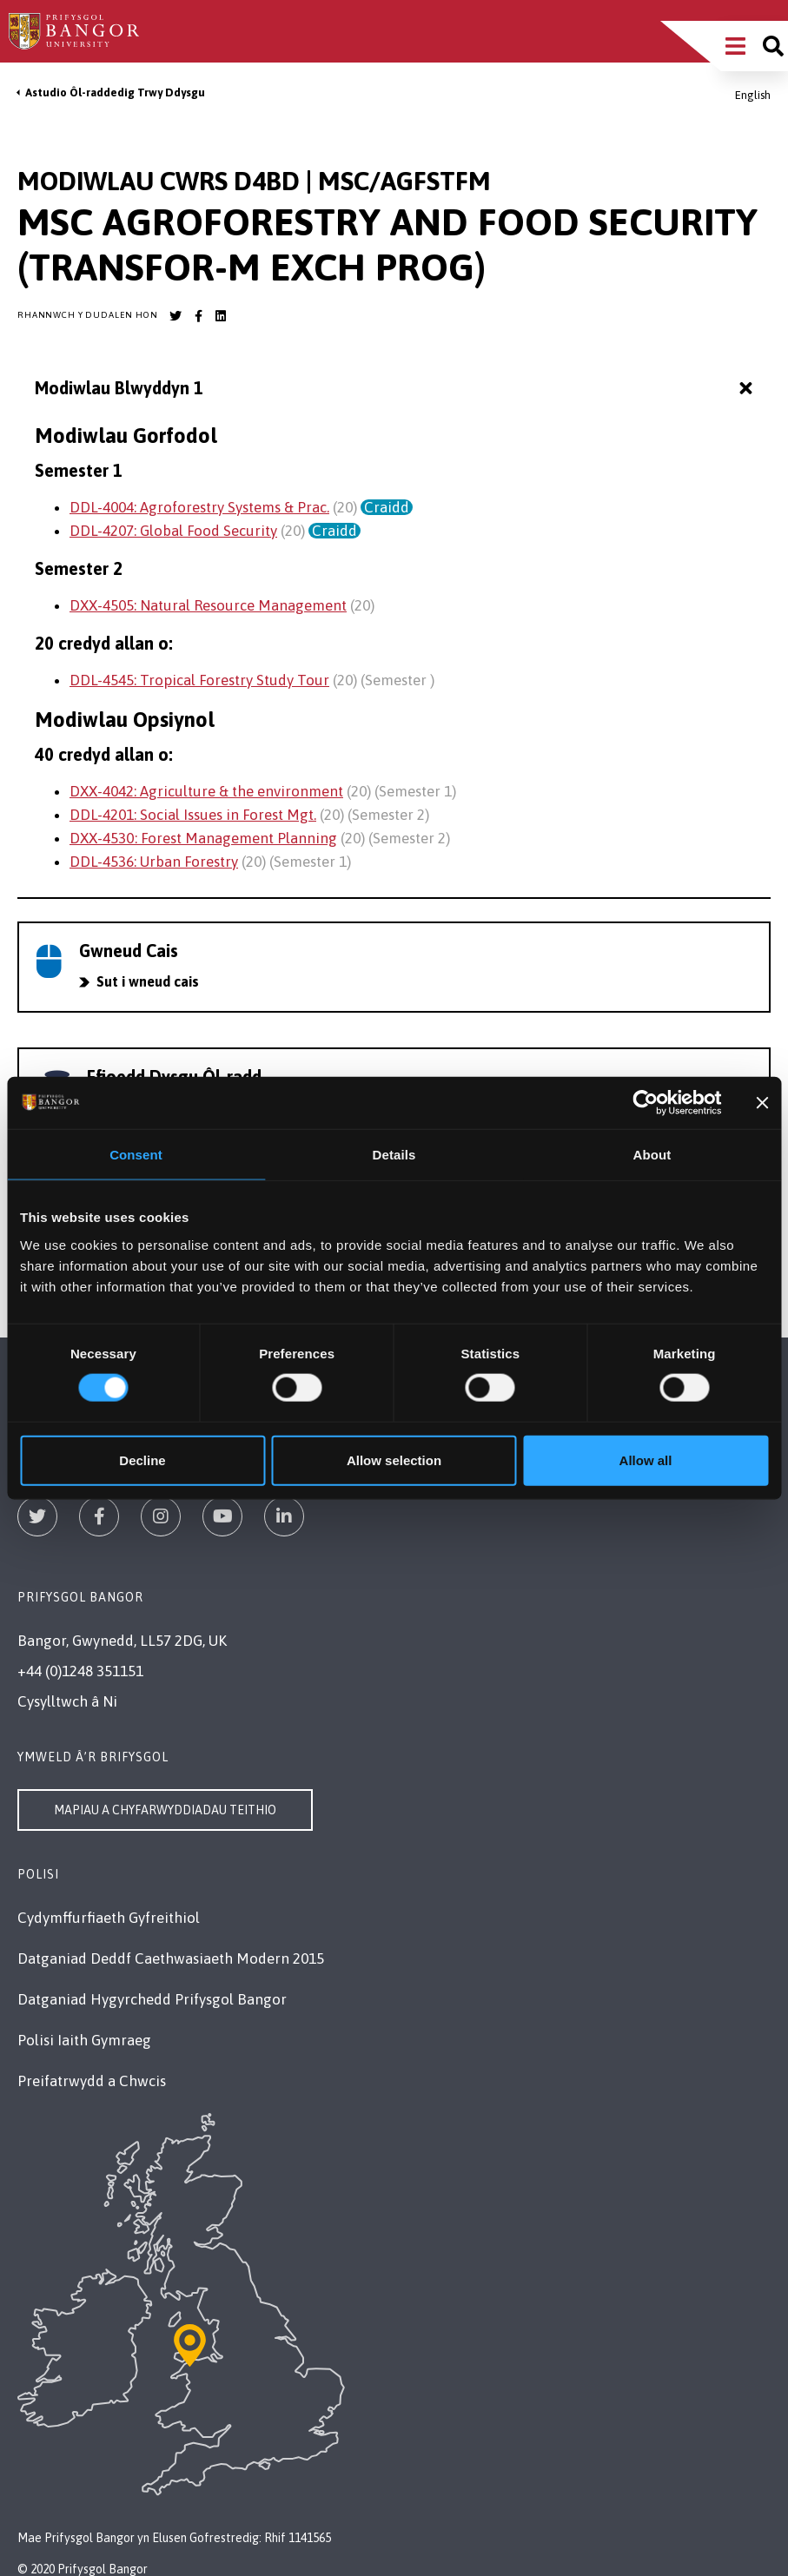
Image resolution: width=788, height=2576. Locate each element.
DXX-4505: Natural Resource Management (208, 605)
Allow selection (394, 1459)
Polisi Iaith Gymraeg (84, 2040)
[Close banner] (762, 1103)
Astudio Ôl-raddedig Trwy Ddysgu (115, 92)
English (753, 95)
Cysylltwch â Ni (67, 1701)
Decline (142, 1459)
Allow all (645, 1459)
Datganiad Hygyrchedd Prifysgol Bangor (152, 1999)
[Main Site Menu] (735, 46)
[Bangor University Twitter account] (175, 316)
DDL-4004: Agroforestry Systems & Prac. (199, 507)
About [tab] (652, 1154)
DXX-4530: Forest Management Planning (203, 838)
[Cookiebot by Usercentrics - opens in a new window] (646, 1103)
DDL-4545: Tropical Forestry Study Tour (199, 680)
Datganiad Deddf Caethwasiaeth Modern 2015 (170, 1958)
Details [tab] (394, 1154)
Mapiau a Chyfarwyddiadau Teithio (165, 1810)
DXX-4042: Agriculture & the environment (206, 791)
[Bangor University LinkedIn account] (220, 316)
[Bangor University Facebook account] (198, 316)
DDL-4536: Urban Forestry (154, 861)
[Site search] (773, 46)
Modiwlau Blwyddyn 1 (396, 388)
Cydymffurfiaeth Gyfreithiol (108, 1917)
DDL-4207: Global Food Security (173, 530)
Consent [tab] (135, 1154)
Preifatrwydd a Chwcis (91, 2081)
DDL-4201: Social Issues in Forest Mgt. (193, 814)
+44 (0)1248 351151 (80, 1671)
